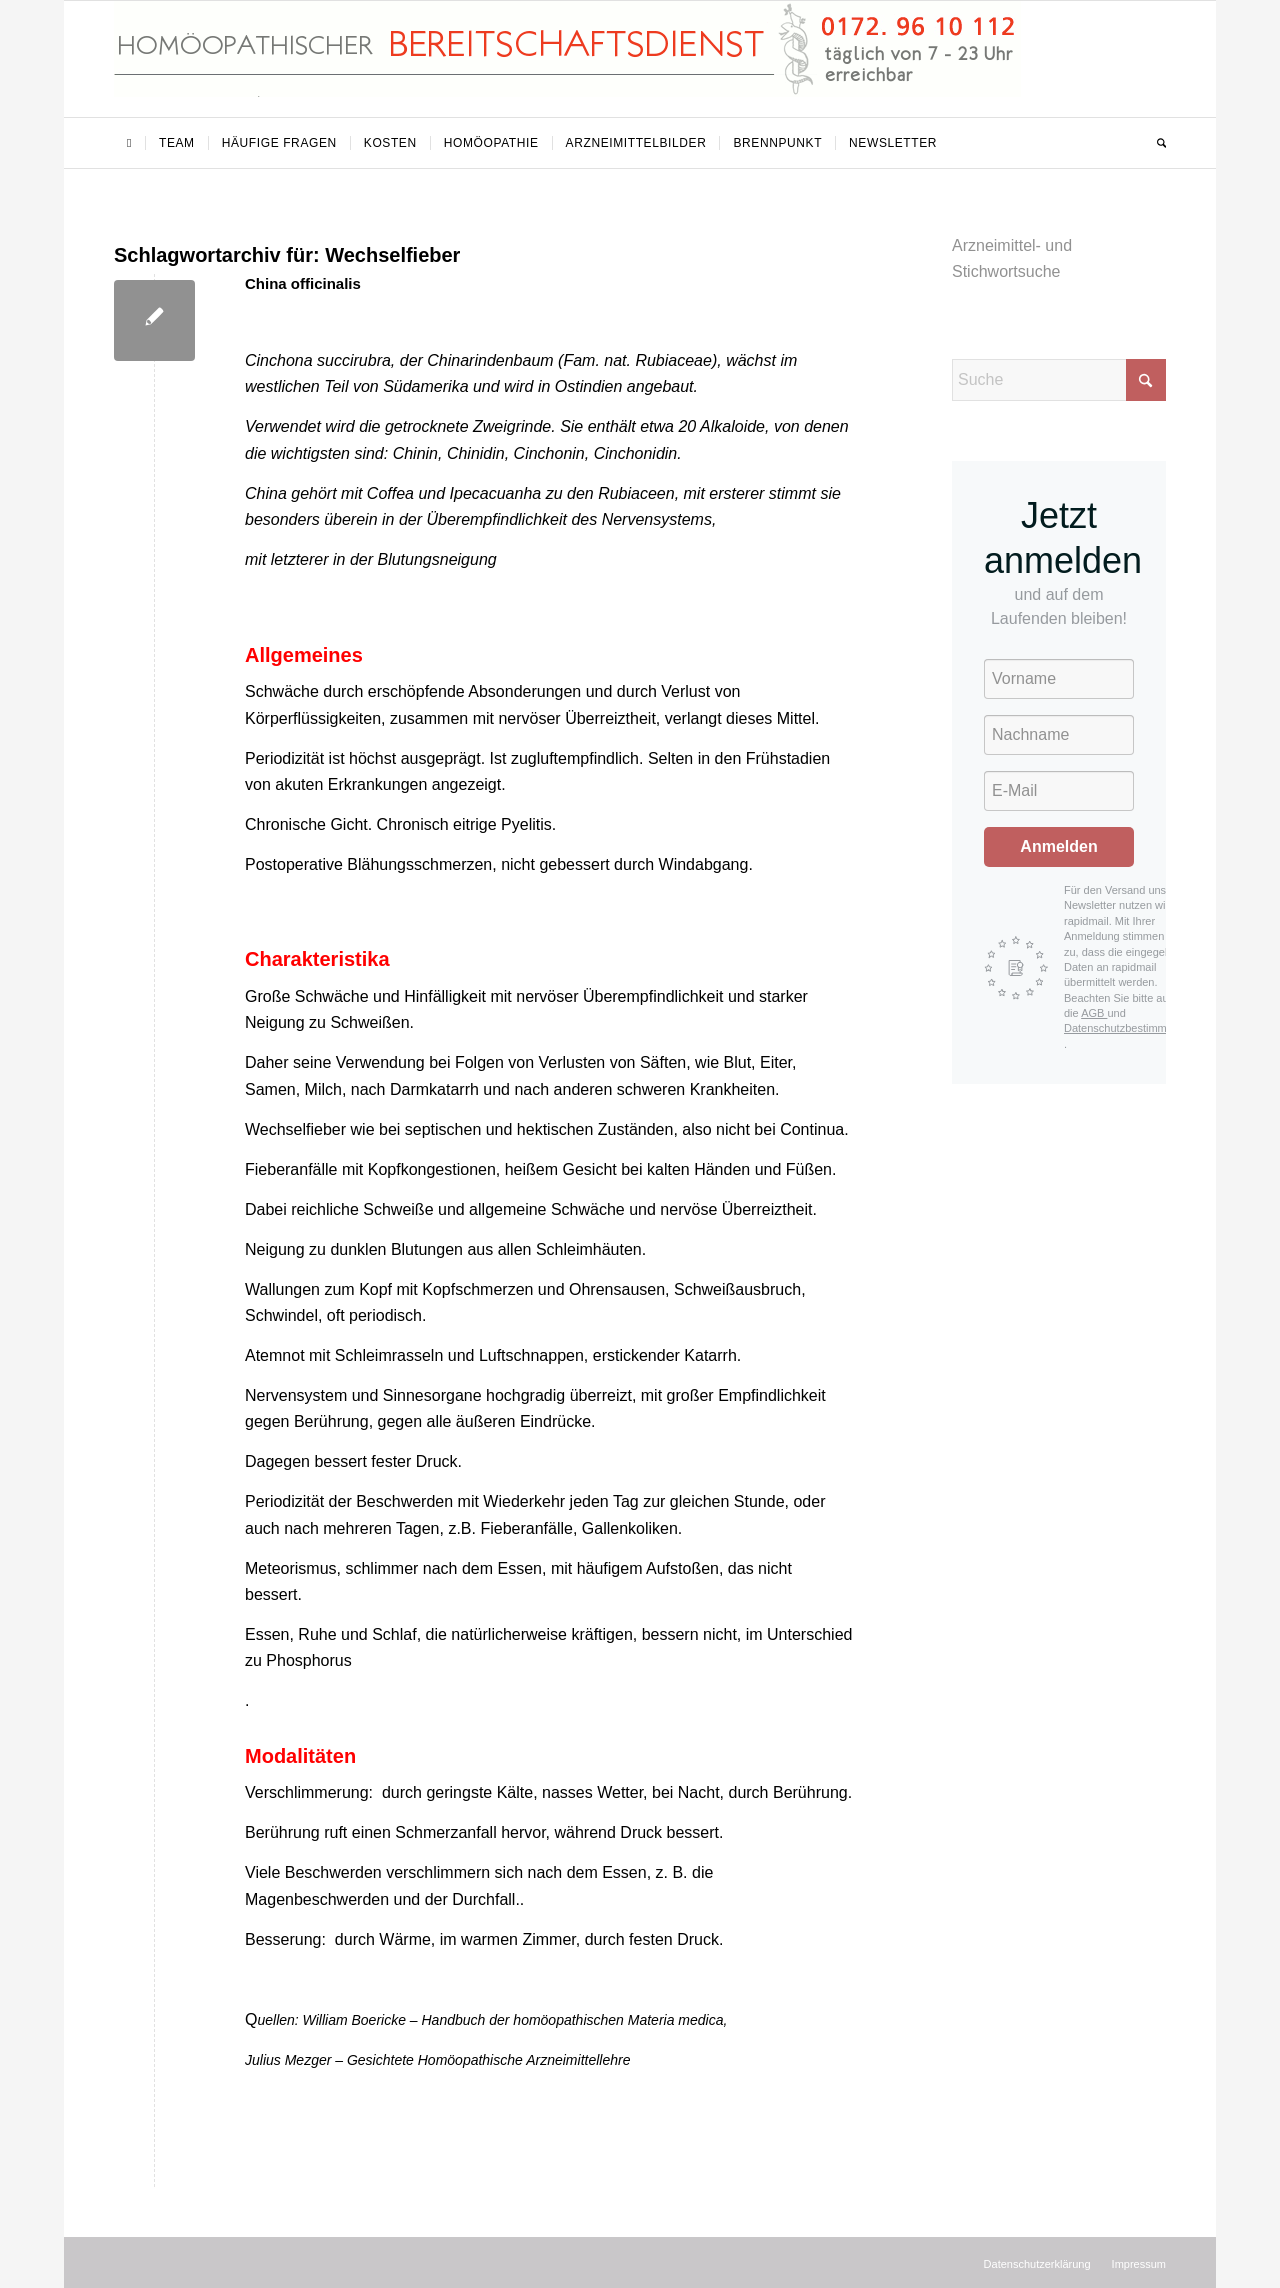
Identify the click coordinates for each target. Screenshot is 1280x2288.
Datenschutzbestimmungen (1130, 1028)
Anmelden (1058, 846)
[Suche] (1155, 143)
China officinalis (303, 283)
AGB (1094, 1013)
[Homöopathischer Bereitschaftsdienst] (567, 59)
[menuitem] (129, 143)
